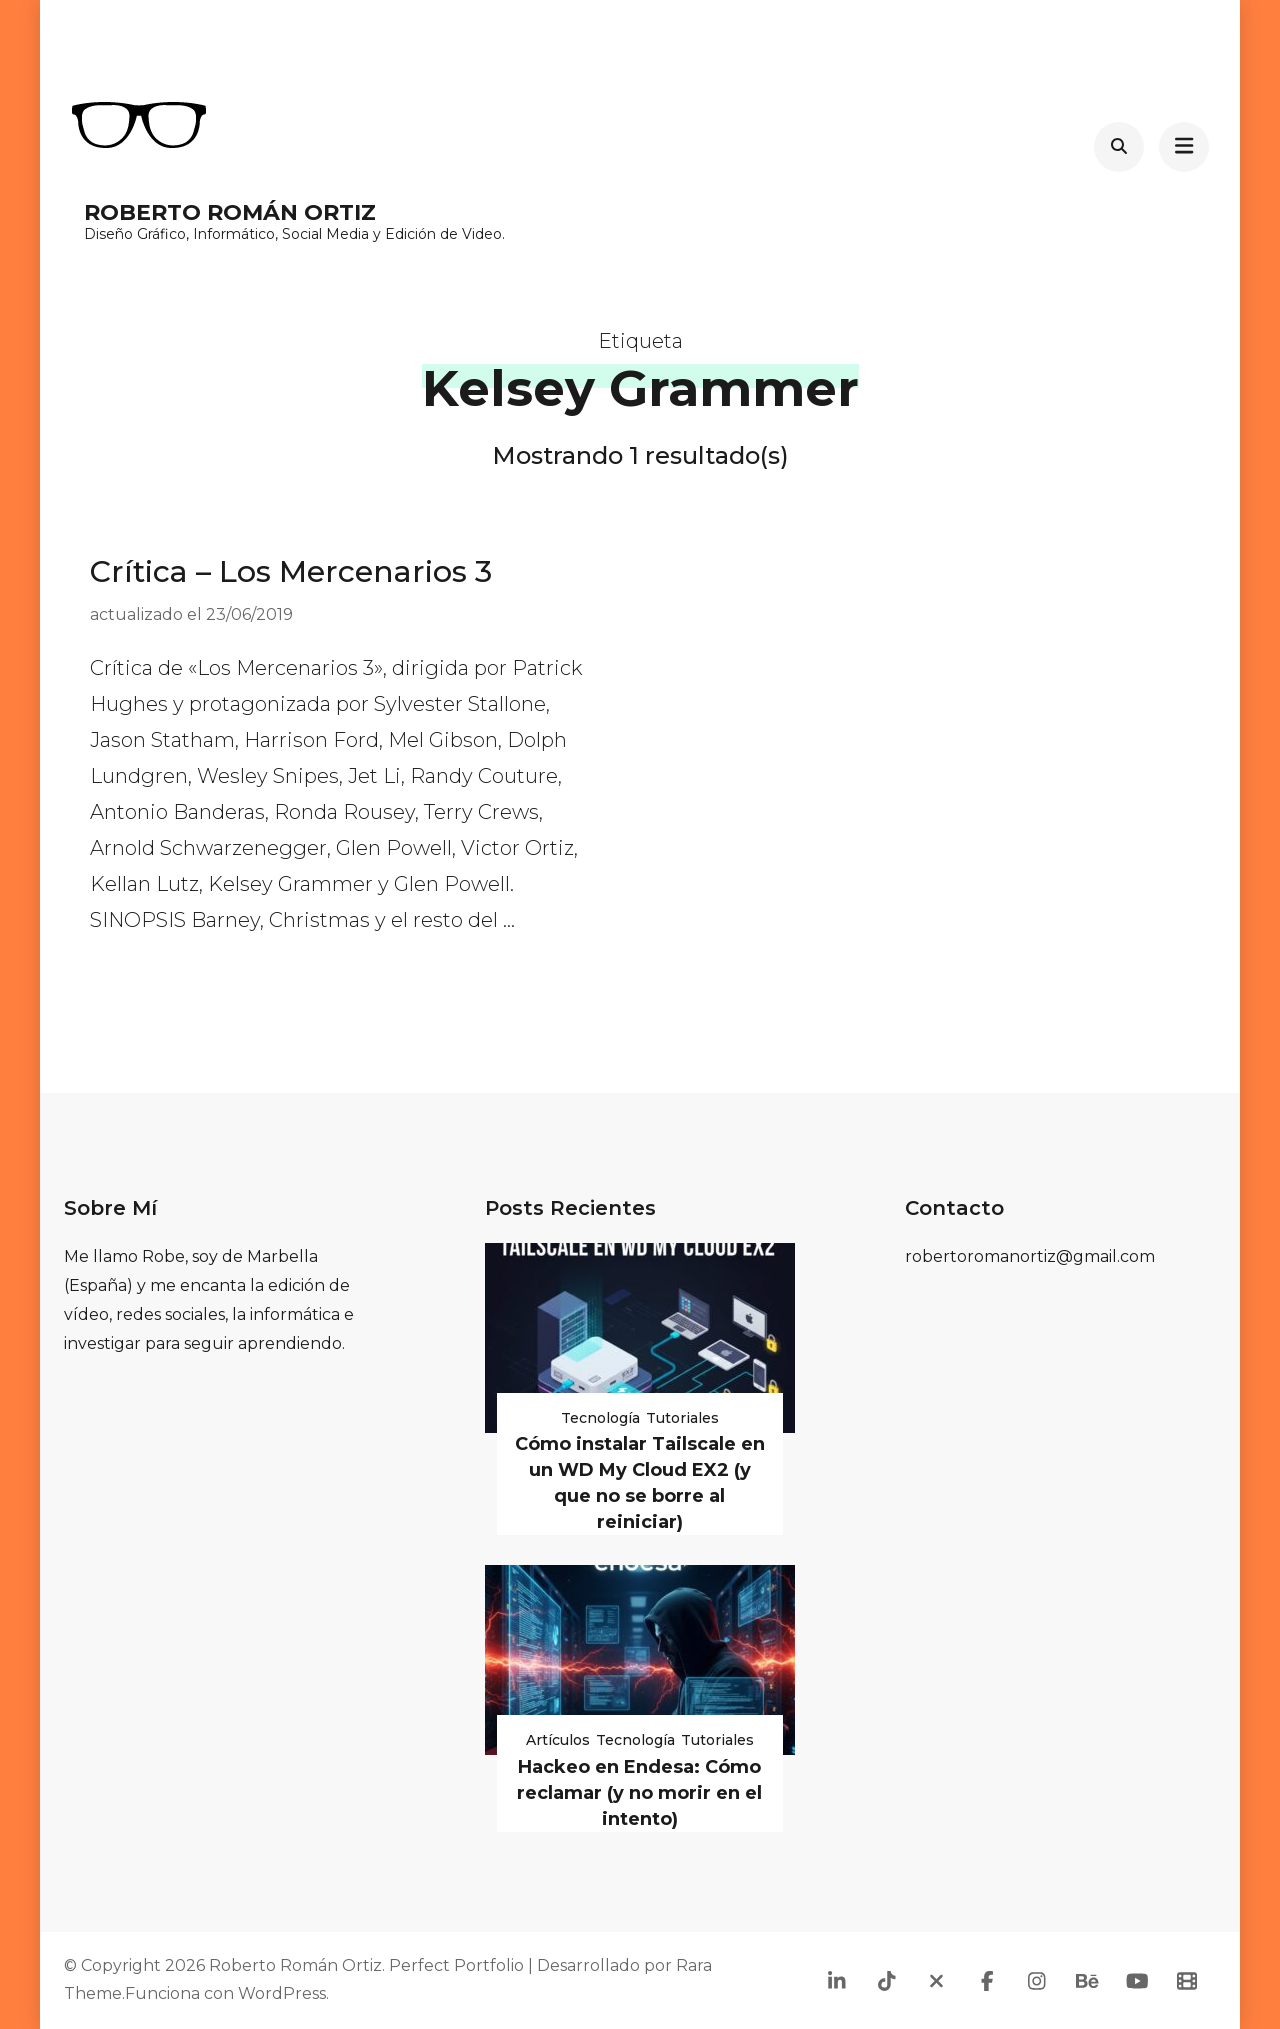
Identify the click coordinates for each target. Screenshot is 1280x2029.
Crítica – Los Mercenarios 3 (291, 571)
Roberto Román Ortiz (230, 212)
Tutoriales (682, 1418)
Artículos (558, 1740)
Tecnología (600, 1418)
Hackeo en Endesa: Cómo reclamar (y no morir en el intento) (639, 1793)
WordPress (282, 1993)
